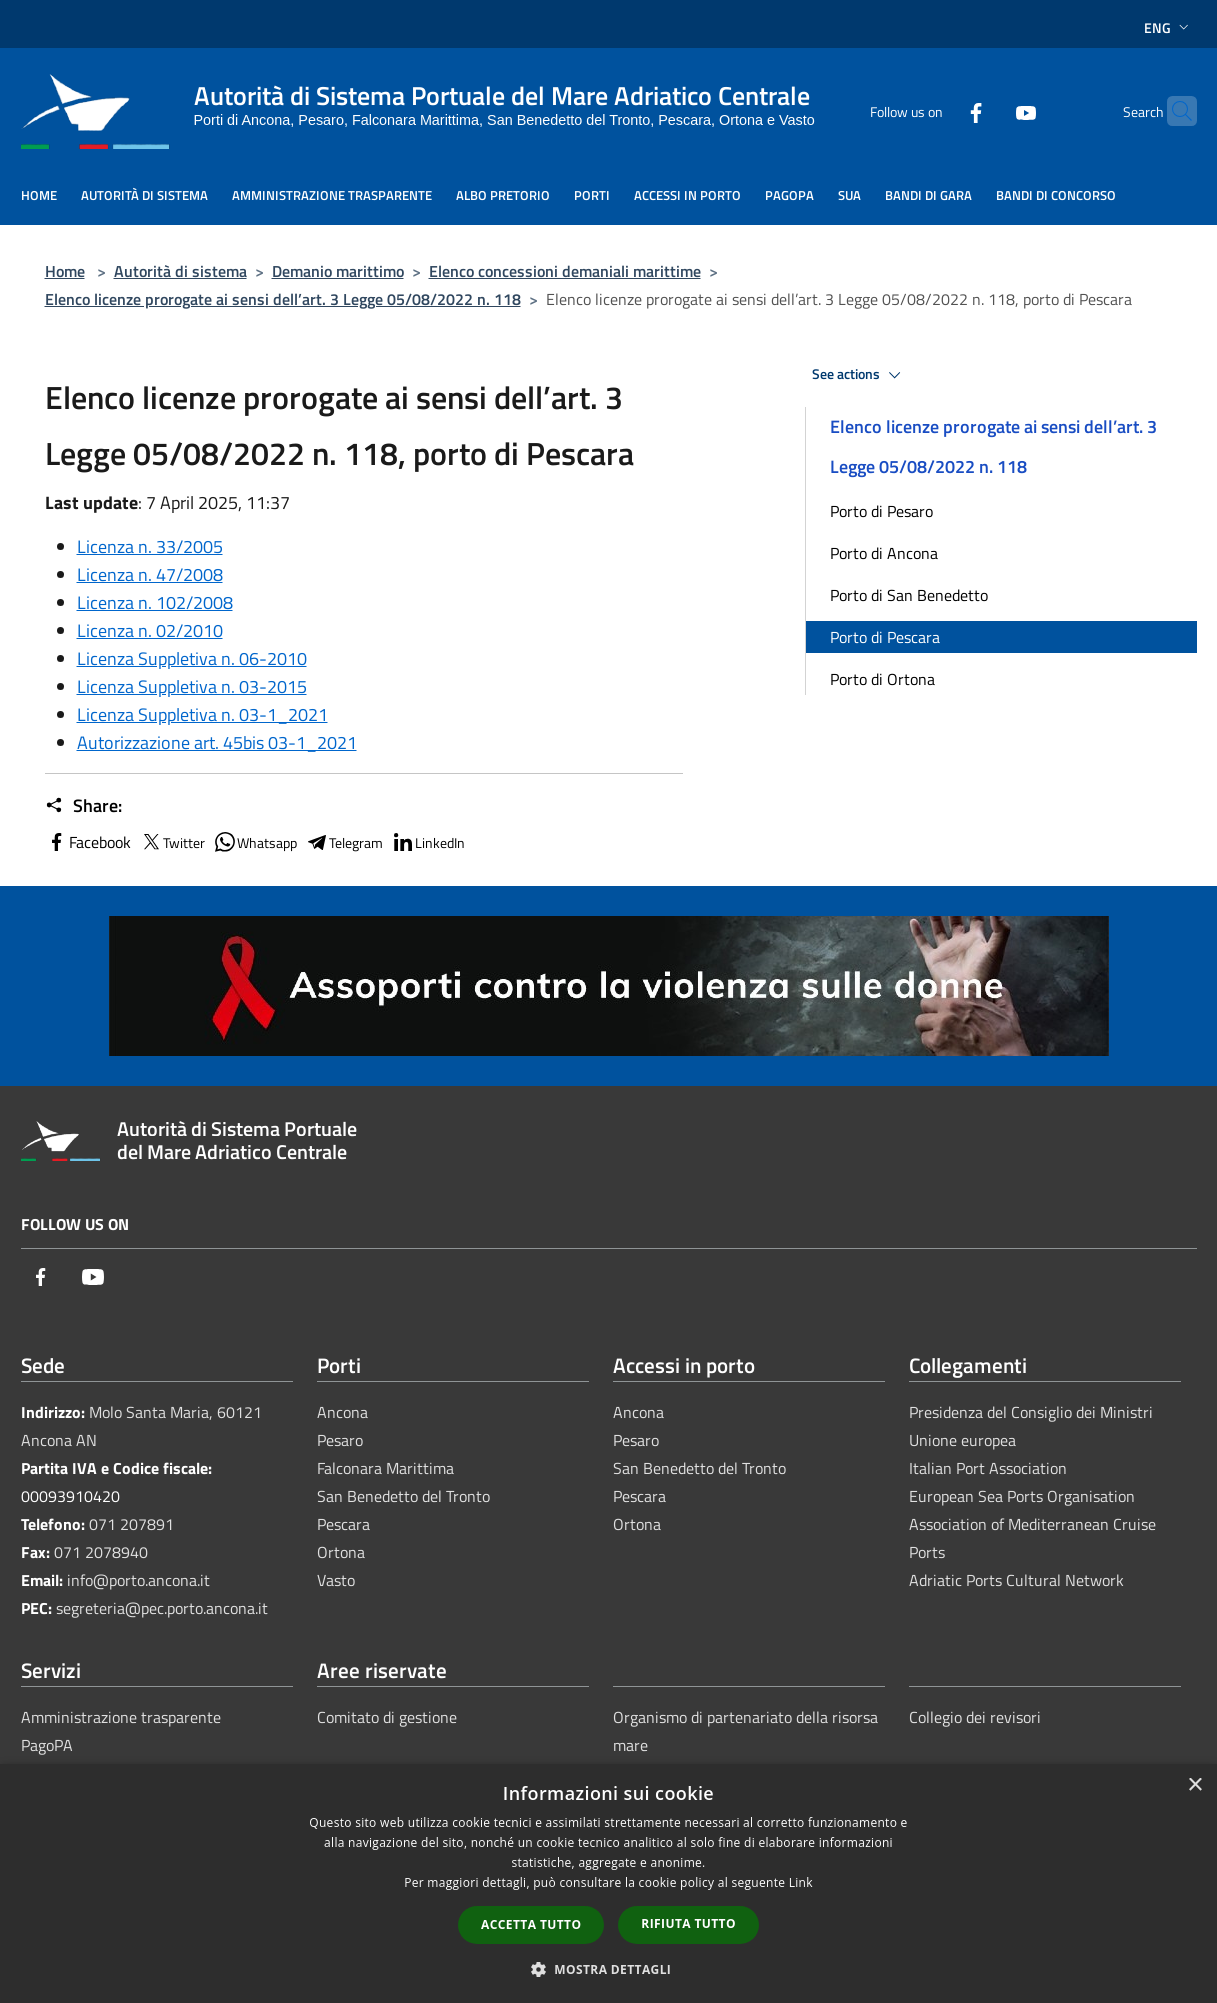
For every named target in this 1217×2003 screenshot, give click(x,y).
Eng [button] (1168, 27)
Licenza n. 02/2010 (150, 630)
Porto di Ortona (882, 679)
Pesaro (340, 1440)
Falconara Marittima (385, 1468)
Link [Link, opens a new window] (801, 1882)
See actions (859, 375)
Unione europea (962, 1440)
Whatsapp (255, 842)
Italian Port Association (988, 1468)
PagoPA (47, 1745)
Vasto (336, 1580)
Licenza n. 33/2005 (150, 546)
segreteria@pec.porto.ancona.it (162, 1608)
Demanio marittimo (338, 271)
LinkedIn (428, 842)
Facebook (88, 842)
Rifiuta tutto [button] (688, 1923)
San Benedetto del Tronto (403, 1496)
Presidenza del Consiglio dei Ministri (1031, 1412)
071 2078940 (101, 1552)
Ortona (341, 1552)
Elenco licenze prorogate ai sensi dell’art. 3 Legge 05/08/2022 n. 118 (283, 299)
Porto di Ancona (884, 553)
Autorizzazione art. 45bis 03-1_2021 (217, 742)
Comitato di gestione (387, 1717)
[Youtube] (987, 110)
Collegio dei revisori (975, 1717)
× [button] (1194, 1785)
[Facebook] (937, 110)
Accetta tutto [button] (531, 1924)
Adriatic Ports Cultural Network (1016, 1580)
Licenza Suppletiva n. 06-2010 (192, 658)
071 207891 (131, 1524)
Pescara (343, 1524)
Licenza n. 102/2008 (155, 602)
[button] (609, 1969)
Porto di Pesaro (881, 511)
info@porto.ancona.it (138, 1580)
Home (65, 271)
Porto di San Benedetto (909, 595)
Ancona (342, 1412)
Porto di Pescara (885, 637)
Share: (83, 806)
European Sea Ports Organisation (1022, 1496)
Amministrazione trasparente (121, 1717)
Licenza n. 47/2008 (150, 574)
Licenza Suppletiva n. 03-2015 (192, 686)
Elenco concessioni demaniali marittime (565, 271)
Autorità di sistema (180, 271)
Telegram (344, 842)
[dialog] (608, 1883)
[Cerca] (1173, 111)
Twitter (172, 842)
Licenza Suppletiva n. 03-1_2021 (202, 714)
